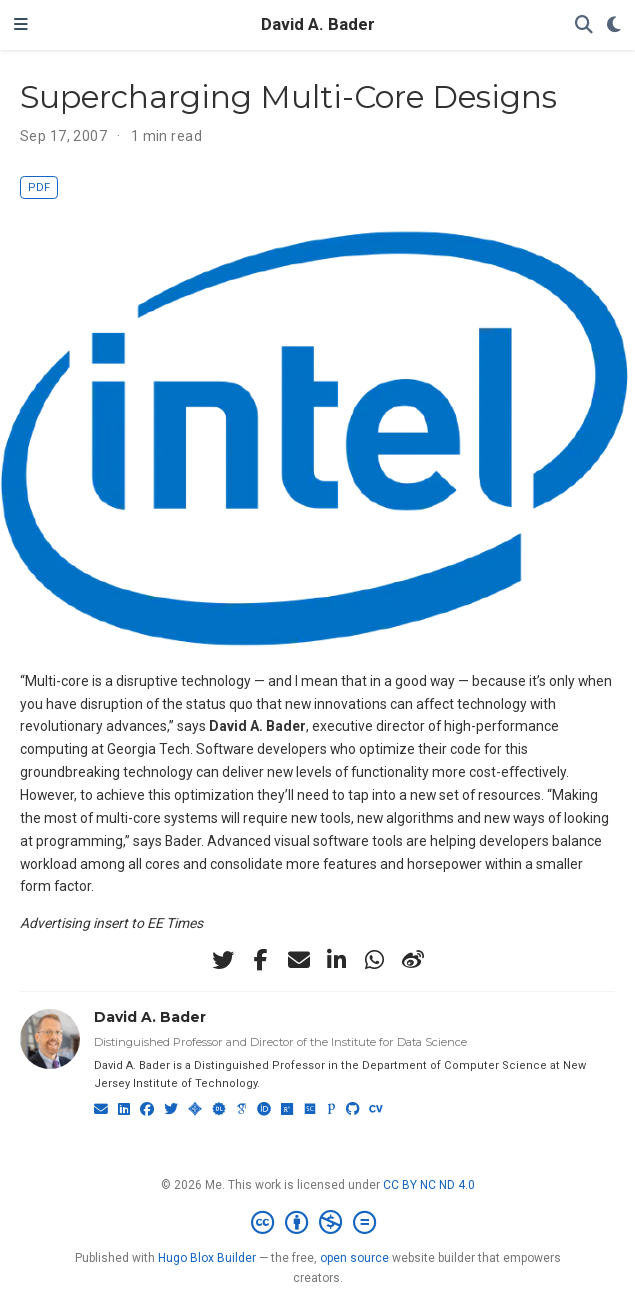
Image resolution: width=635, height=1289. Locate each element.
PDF (39, 187)
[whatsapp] (375, 960)
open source (354, 1258)
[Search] (584, 25)
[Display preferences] (614, 25)
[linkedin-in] (337, 960)
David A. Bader (318, 24)
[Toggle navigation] (21, 25)
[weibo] (413, 960)
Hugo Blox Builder (207, 1258)
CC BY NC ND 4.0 (429, 1185)
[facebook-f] (261, 960)
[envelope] (299, 960)
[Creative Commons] (317, 1223)
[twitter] (223, 960)
